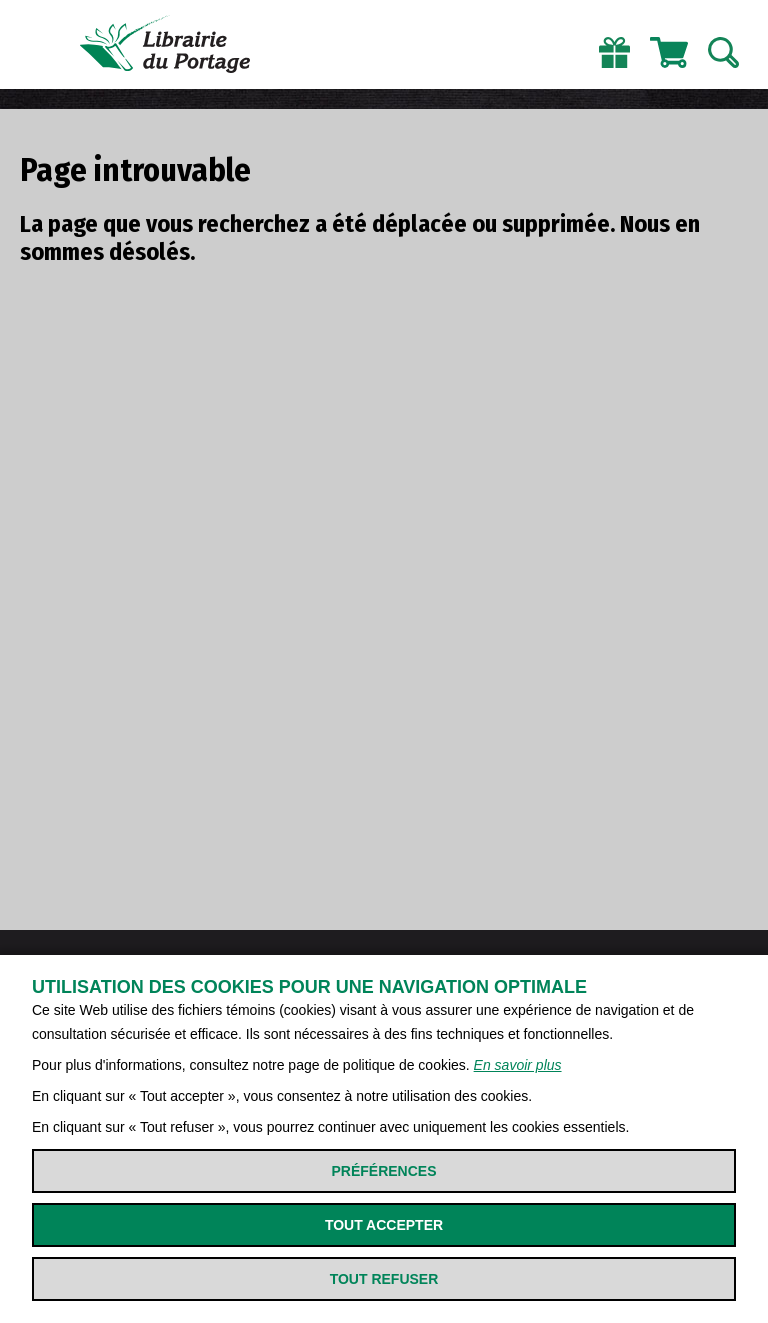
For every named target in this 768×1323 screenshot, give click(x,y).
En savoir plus (518, 1065)
